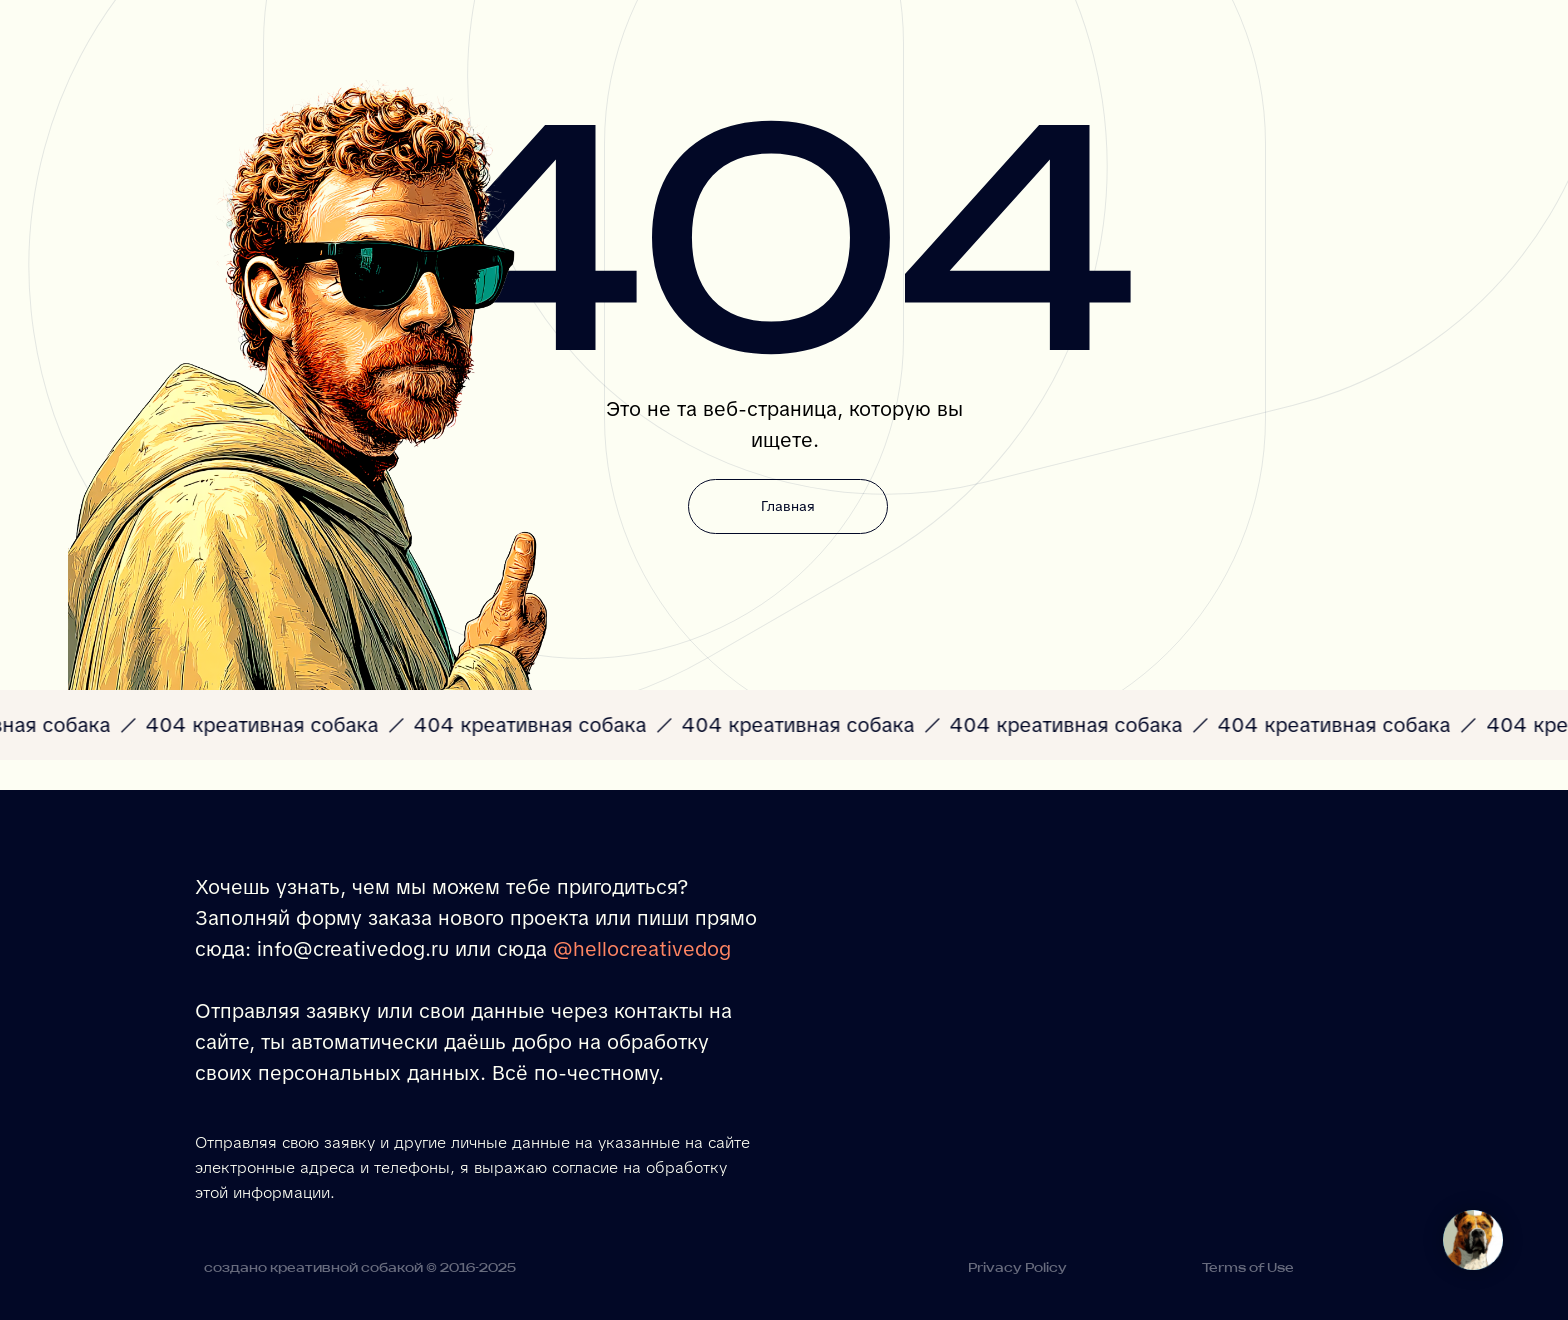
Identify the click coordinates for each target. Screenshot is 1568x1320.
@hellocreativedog (642, 949)
